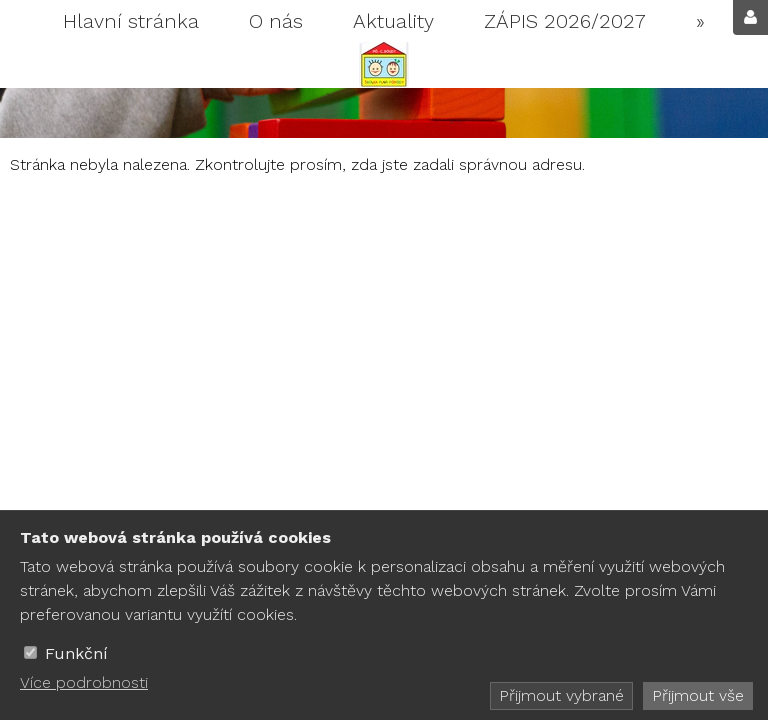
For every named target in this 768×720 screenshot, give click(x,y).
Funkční (76, 653)
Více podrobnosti (84, 682)
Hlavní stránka (131, 21)
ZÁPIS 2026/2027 (565, 21)
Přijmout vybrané (561, 695)
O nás (276, 21)
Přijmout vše (698, 695)
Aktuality (393, 21)
